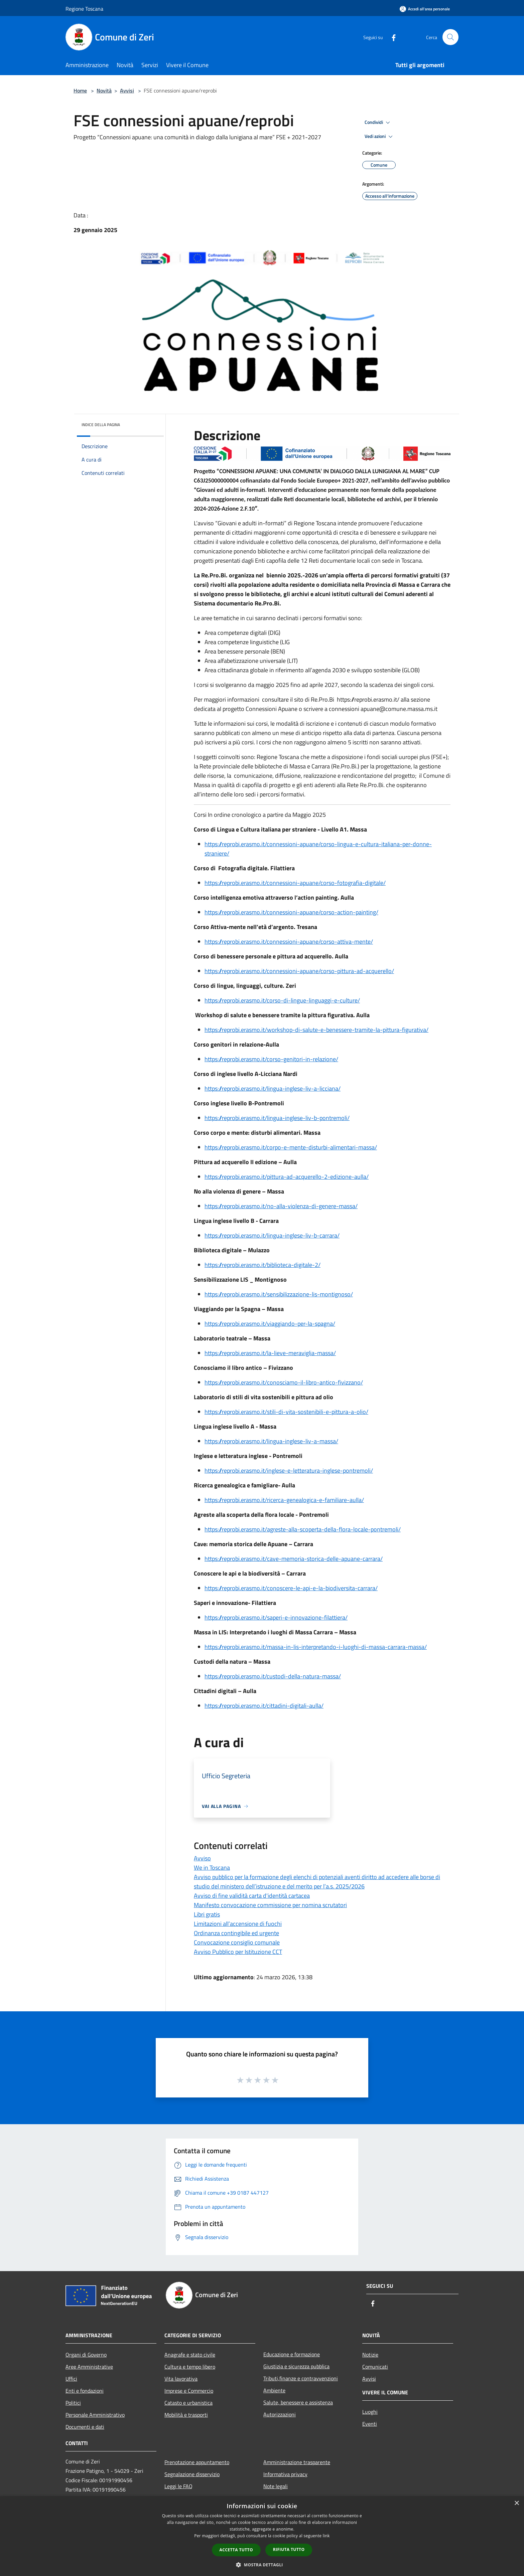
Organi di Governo (86, 2355)
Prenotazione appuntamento (196, 2462)
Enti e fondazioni (85, 2391)
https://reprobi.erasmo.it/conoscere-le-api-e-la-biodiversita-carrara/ (291, 1588)
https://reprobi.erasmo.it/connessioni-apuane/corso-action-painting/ (291, 912)
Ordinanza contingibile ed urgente (236, 1933)
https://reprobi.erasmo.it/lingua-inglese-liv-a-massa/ (271, 1441)
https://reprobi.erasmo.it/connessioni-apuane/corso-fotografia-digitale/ (295, 882)
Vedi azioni (380, 137)
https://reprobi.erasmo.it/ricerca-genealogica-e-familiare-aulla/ (284, 1499)
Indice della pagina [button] (101, 424)
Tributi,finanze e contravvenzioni (300, 2378)
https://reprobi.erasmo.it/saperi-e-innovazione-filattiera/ (276, 1617)
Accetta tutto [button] (236, 2550)
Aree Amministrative (89, 2367)
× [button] (516, 2503)
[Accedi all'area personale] (424, 9)
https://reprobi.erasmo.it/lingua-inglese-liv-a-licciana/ (273, 1088)
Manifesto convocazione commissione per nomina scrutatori (270, 1904)
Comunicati (375, 2367)
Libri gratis (207, 1914)
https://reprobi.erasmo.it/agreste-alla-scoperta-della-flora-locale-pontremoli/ (303, 1529)
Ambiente (274, 2390)
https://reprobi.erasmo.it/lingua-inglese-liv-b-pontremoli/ (277, 1117)
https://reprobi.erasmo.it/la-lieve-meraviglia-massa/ (270, 1352)
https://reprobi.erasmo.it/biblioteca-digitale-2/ (262, 1264)
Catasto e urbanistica (188, 2403)
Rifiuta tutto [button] (289, 2549)
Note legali (275, 2486)
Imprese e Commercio (188, 2391)
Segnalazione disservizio (192, 2474)
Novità (104, 90)
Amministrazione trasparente (296, 2462)
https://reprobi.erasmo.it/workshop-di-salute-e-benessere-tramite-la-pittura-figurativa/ (316, 1029)
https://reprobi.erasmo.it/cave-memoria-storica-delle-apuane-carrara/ (294, 1558)
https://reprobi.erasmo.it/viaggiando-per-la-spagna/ (270, 1323)
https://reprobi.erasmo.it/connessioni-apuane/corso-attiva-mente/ (289, 941)
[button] (262, 2564)
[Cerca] (450, 37)
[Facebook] (391, 36)
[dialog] (262, 2536)
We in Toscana (212, 1867)
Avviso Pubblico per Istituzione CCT (238, 1951)
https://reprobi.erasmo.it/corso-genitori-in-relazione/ (271, 1059)
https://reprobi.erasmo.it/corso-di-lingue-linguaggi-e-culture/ (282, 1000)
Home (80, 90)
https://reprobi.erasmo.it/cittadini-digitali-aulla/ (264, 1705)
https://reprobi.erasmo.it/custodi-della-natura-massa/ (273, 1676)
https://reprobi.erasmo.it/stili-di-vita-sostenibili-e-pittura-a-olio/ (286, 1411)
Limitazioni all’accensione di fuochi (238, 1923)
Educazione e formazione (291, 2354)
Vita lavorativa (181, 2379)
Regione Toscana (84, 9)
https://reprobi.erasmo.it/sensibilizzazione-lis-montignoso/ (279, 1294)
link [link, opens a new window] (326, 2536)
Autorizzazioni (279, 2414)
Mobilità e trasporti (186, 2415)
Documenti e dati (85, 2427)
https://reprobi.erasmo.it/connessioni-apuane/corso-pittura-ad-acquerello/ (299, 970)
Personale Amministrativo (95, 2415)
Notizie (370, 2355)
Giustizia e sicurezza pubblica (296, 2366)
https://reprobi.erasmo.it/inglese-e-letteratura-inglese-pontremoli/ (289, 1470)
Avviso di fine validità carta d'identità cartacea (252, 1895)
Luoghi (370, 2412)
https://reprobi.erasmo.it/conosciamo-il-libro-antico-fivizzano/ (284, 1382)
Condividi (378, 123)
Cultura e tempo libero (189, 2367)
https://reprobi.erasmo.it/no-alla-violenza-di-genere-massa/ (281, 1206)
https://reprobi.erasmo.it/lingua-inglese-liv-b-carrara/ (272, 1235)
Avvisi (127, 90)
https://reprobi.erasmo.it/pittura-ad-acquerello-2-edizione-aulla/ (287, 1176)
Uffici (71, 2379)
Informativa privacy (285, 2474)
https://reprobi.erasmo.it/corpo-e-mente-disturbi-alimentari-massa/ (291, 1147)
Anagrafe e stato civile (189, 2355)
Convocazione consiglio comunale (237, 1942)
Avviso (202, 1858)
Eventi (369, 2424)
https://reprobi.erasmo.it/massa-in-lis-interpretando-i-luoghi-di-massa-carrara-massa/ (316, 1646)
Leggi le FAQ (178, 2486)
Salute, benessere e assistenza (298, 2402)
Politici (73, 2403)
